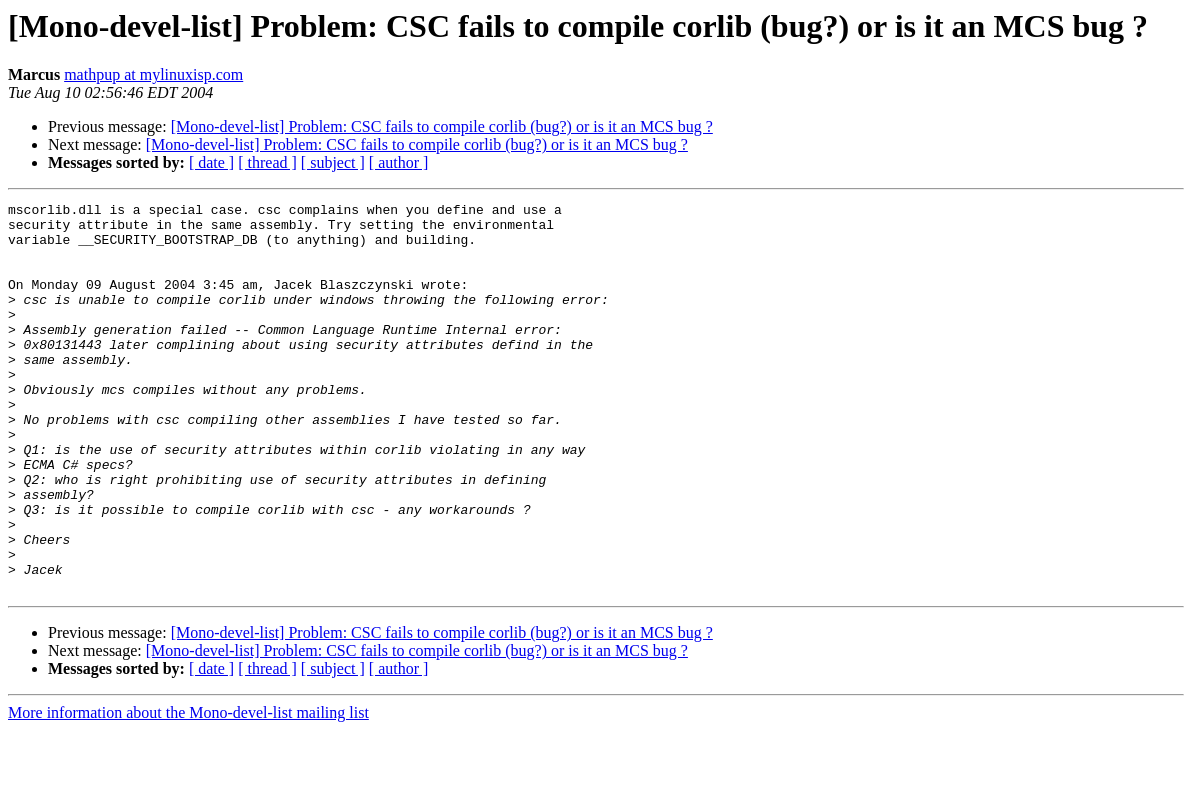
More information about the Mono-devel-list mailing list (188, 790)
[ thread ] (267, 162)
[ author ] (399, 162)
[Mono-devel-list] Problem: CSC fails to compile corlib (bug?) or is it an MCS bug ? (442, 126)
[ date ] (211, 162)
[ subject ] (333, 162)
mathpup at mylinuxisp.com (153, 74)
